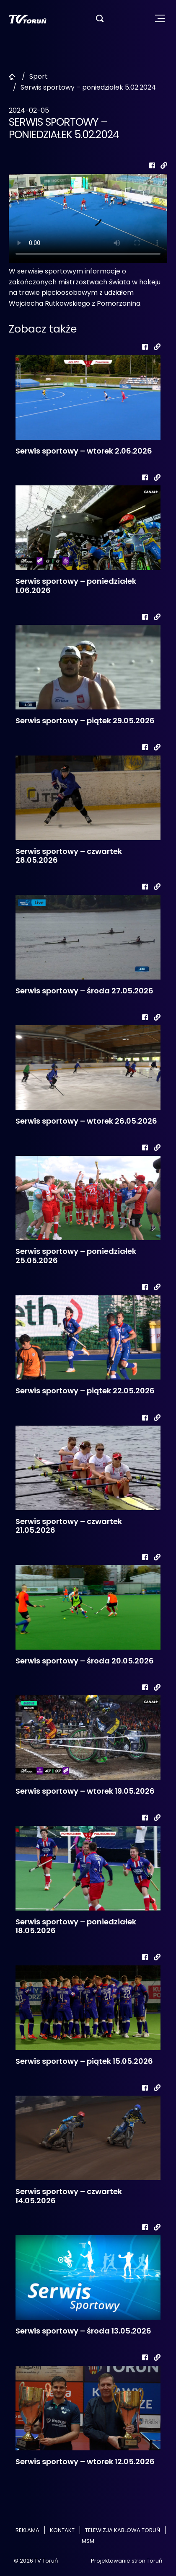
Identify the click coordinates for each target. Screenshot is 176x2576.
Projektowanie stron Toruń (126, 2561)
